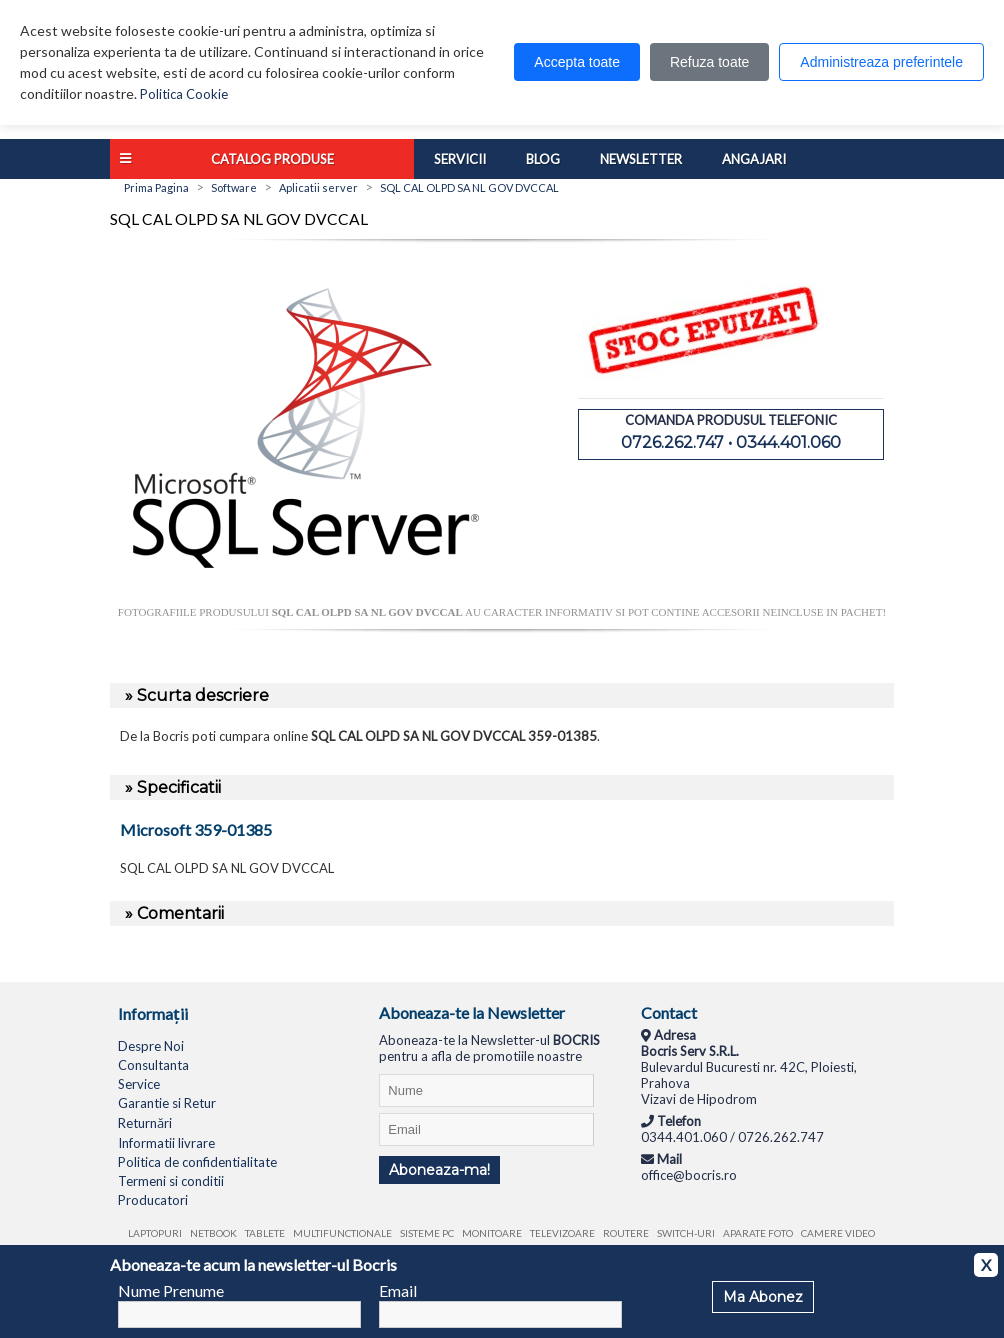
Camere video (838, 1233)
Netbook (213, 1233)
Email (398, 1290)
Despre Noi (151, 1046)
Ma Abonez (763, 1297)
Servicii (460, 159)
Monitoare (492, 1233)
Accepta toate (577, 62)
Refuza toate (709, 62)
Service (139, 1084)
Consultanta (153, 1065)
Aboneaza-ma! (439, 1170)
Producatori (153, 1200)
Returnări (145, 1123)
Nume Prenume (171, 1290)
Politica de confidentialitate (197, 1162)
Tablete (265, 1233)
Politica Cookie (184, 94)
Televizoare (562, 1233)
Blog (543, 159)
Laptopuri (155, 1233)
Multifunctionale (342, 1233)
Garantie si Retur (167, 1103)
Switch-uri (686, 1233)
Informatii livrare (166, 1143)
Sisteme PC (427, 1233)
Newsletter (641, 159)
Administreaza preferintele (881, 62)
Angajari (754, 159)
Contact (669, 1012)
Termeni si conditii (171, 1181)
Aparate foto (758, 1233)
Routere (626, 1233)
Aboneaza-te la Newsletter (472, 1012)
